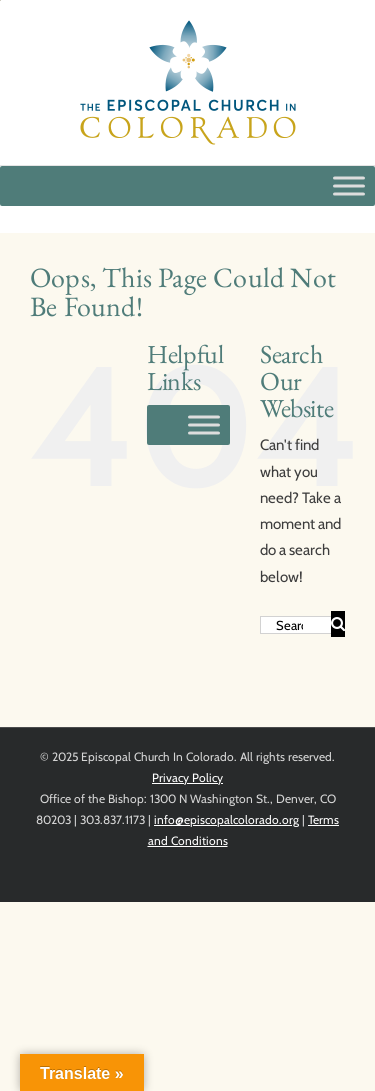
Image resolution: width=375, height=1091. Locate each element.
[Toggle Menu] (349, 185)
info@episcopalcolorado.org (226, 819)
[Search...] (295, 625)
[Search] (338, 624)
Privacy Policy (187, 777)
